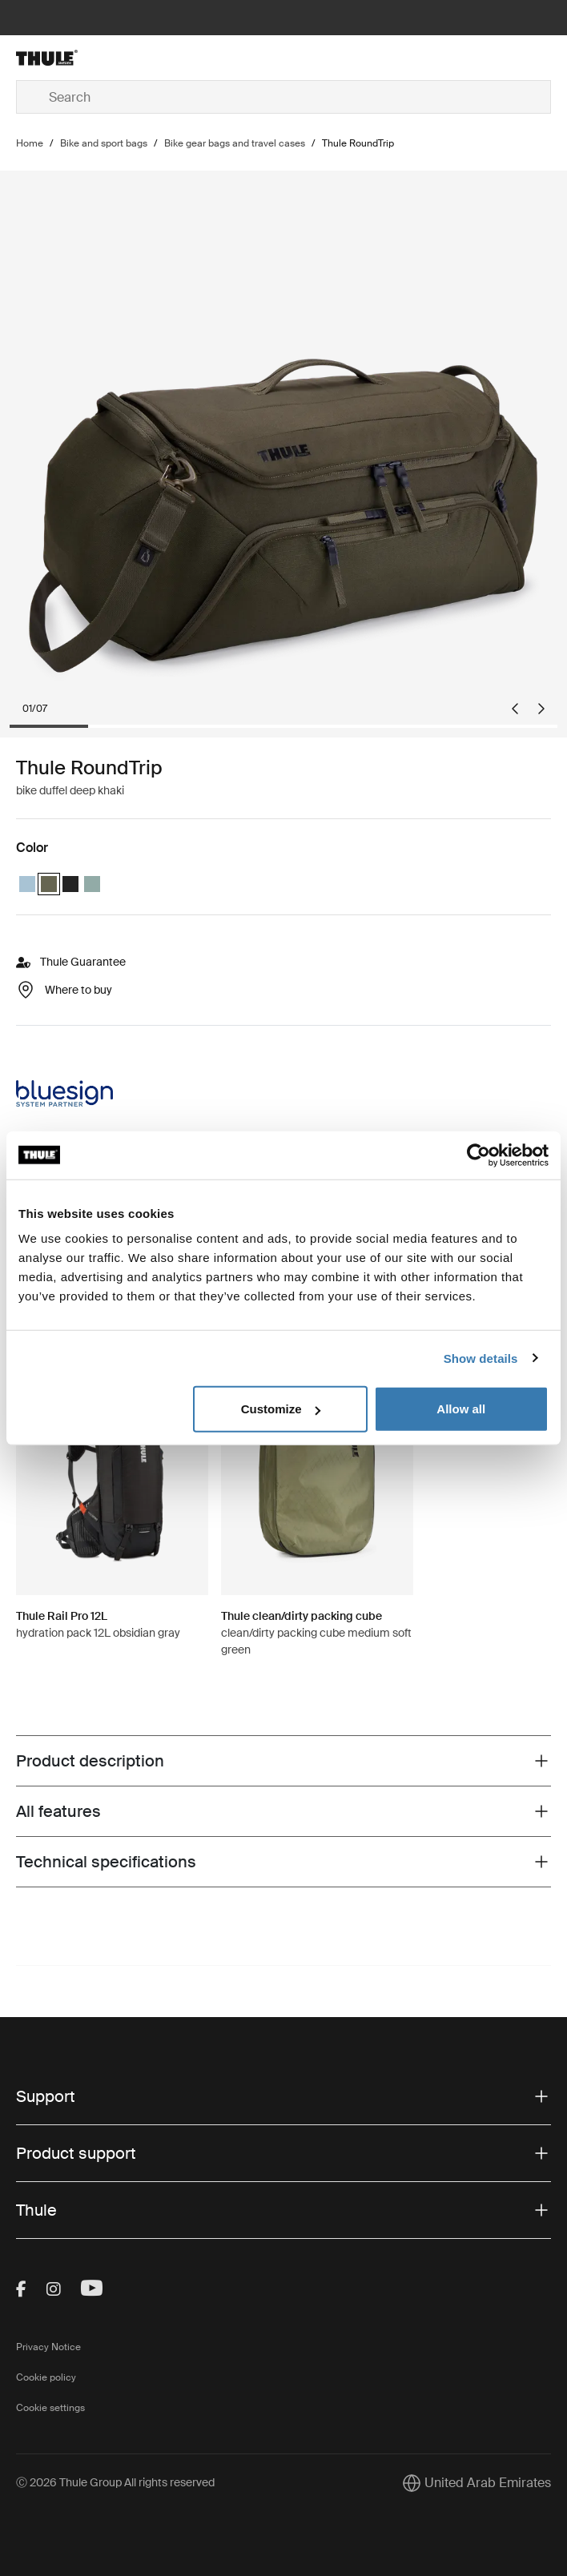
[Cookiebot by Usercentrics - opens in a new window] (478, 1155)
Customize (281, 1409)
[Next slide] (541, 708)
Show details (481, 1357)
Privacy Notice (48, 2347)
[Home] (105, 58)
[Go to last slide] (515, 708)
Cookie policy (46, 2377)
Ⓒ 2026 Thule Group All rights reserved (115, 2482)
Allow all (460, 1409)
